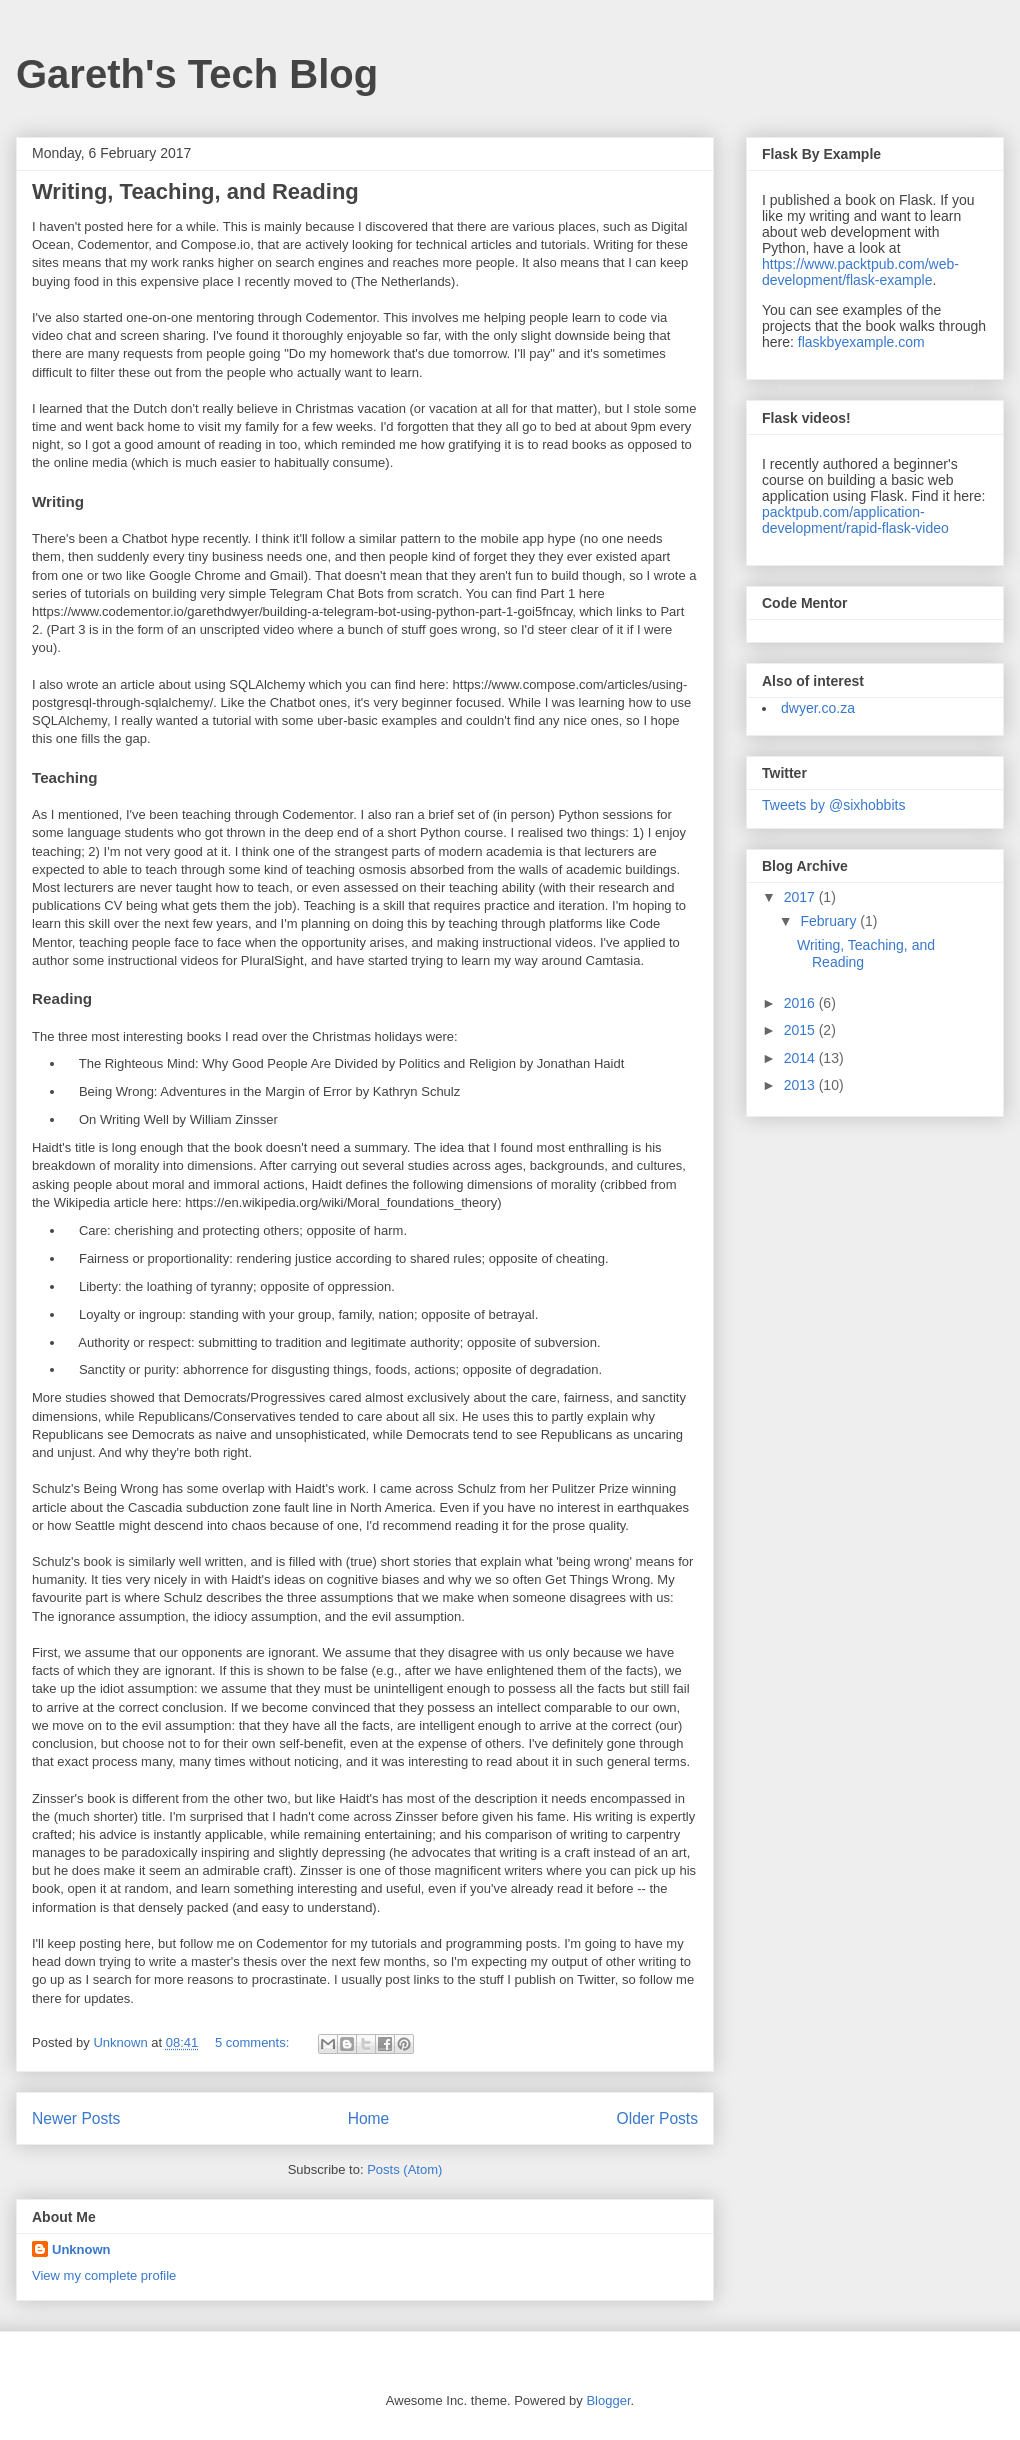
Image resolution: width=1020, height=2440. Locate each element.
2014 (801, 1058)
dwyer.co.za (818, 708)
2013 (801, 1085)
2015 (801, 1030)
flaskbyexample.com (861, 342)
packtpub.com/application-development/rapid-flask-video (855, 520)
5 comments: (254, 2042)
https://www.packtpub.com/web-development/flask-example (860, 272)
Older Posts (657, 2118)
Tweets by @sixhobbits (833, 805)
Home (369, 2118)
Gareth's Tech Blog (197, 74)
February (830, 921)
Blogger (608, 2400)
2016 (801, 1003)
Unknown (81, 2249)
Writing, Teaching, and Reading (195, 191)
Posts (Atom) (404, 2169)
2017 (801, 897)
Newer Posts (76, 2118)
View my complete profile (104, 2275)
